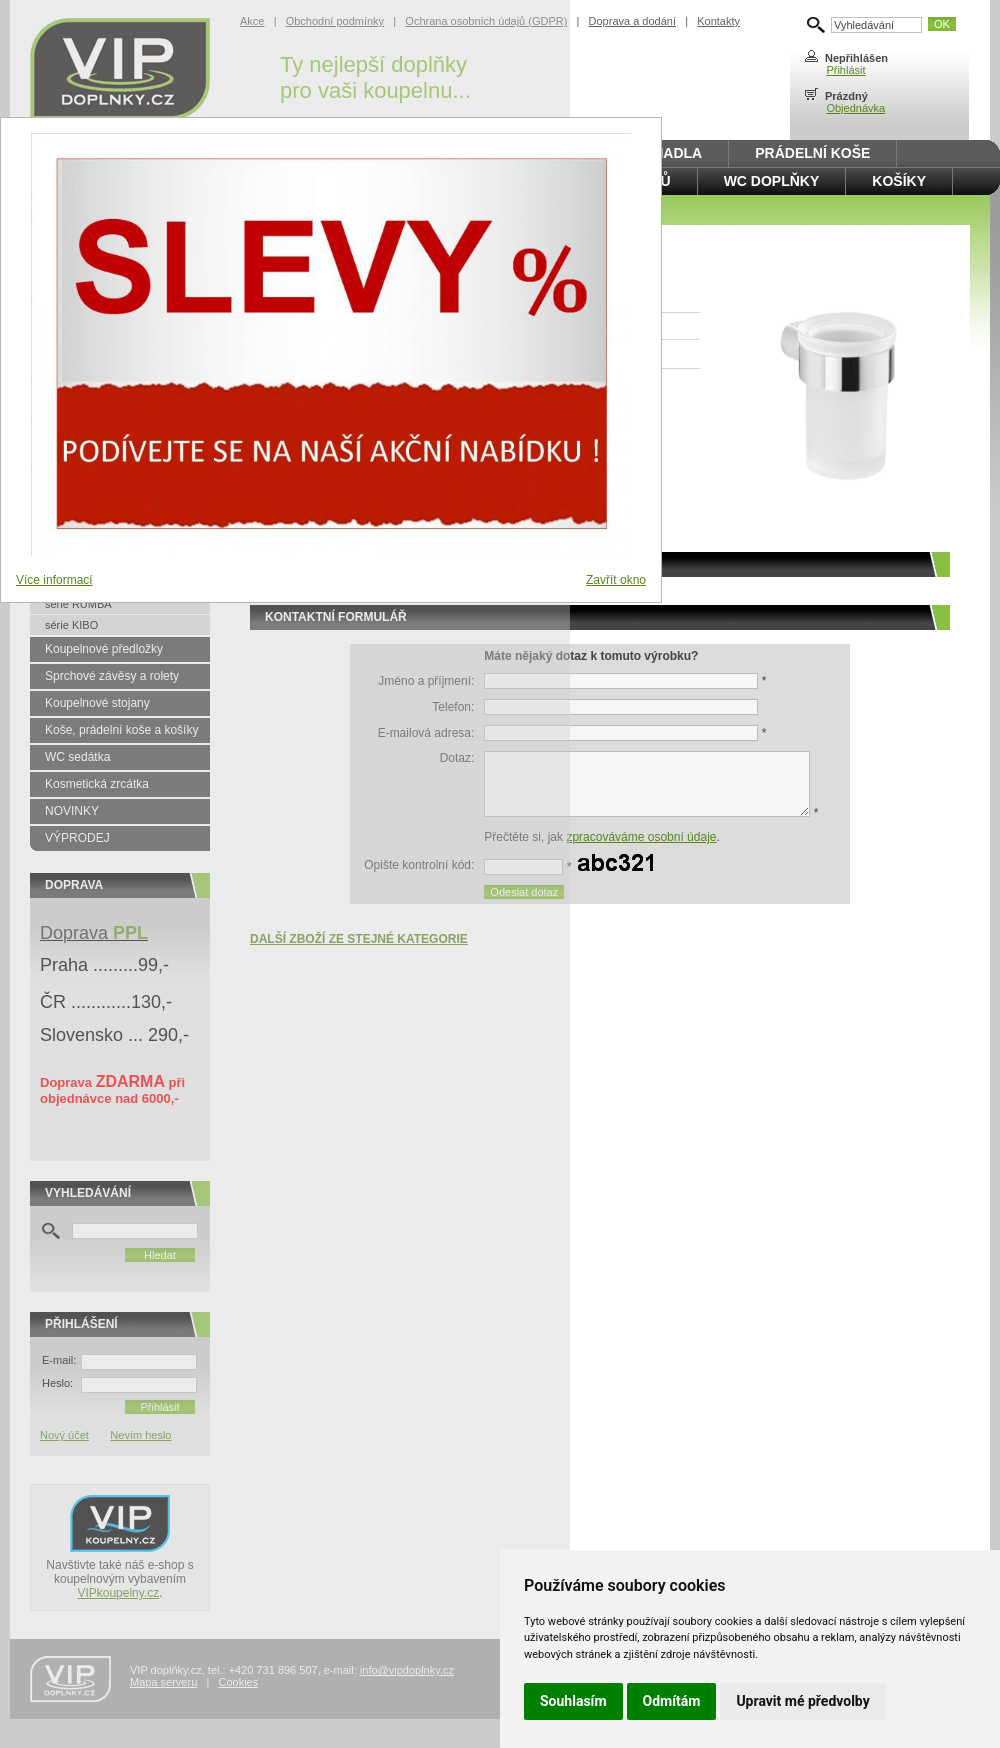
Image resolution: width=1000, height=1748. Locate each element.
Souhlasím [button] (573, 1701)
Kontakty (718, 21)
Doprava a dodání (632, 21)
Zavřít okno (616, 580)
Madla (677, 153)
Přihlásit (845, 70)
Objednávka (855, 108)
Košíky (899, 181)
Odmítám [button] (672, 1701)
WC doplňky (772, 181)
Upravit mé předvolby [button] (802, 1701)
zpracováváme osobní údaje (641, 837)
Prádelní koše (812, 153)
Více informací (54, 580)
